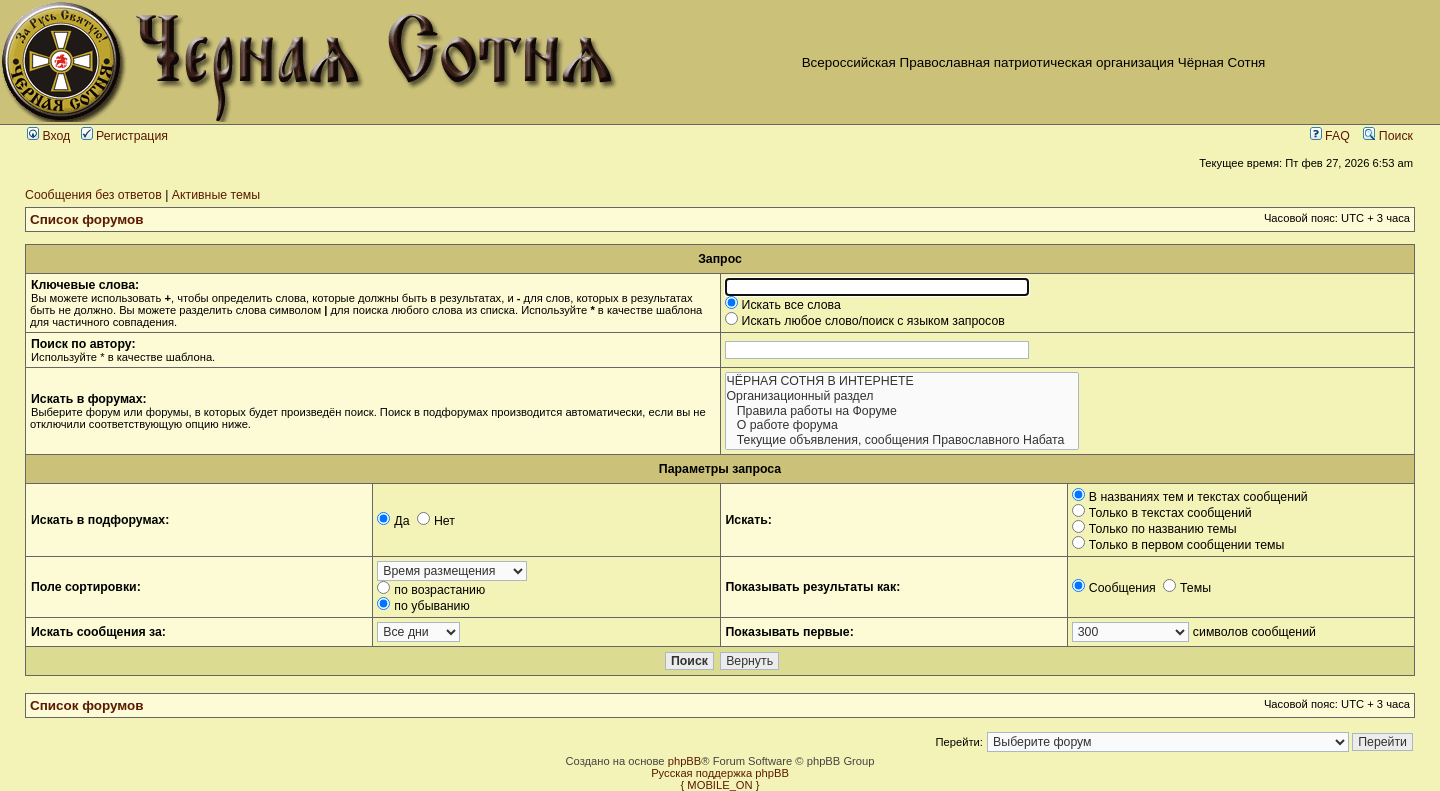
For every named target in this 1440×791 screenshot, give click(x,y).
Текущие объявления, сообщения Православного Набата (902, 440)
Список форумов (87, 219)
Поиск (1388, 136)
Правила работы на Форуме (902, 411)
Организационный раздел (902, 396)
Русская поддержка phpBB (720, 773)
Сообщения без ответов (93, 195)
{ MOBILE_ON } (720, 785)
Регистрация (124, 136)
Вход (48, 136)
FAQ (1330, 136)
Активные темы (216, 195)
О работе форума (902, 425)
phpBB (685, 761)
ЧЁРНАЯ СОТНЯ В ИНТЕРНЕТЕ (902, 381)
